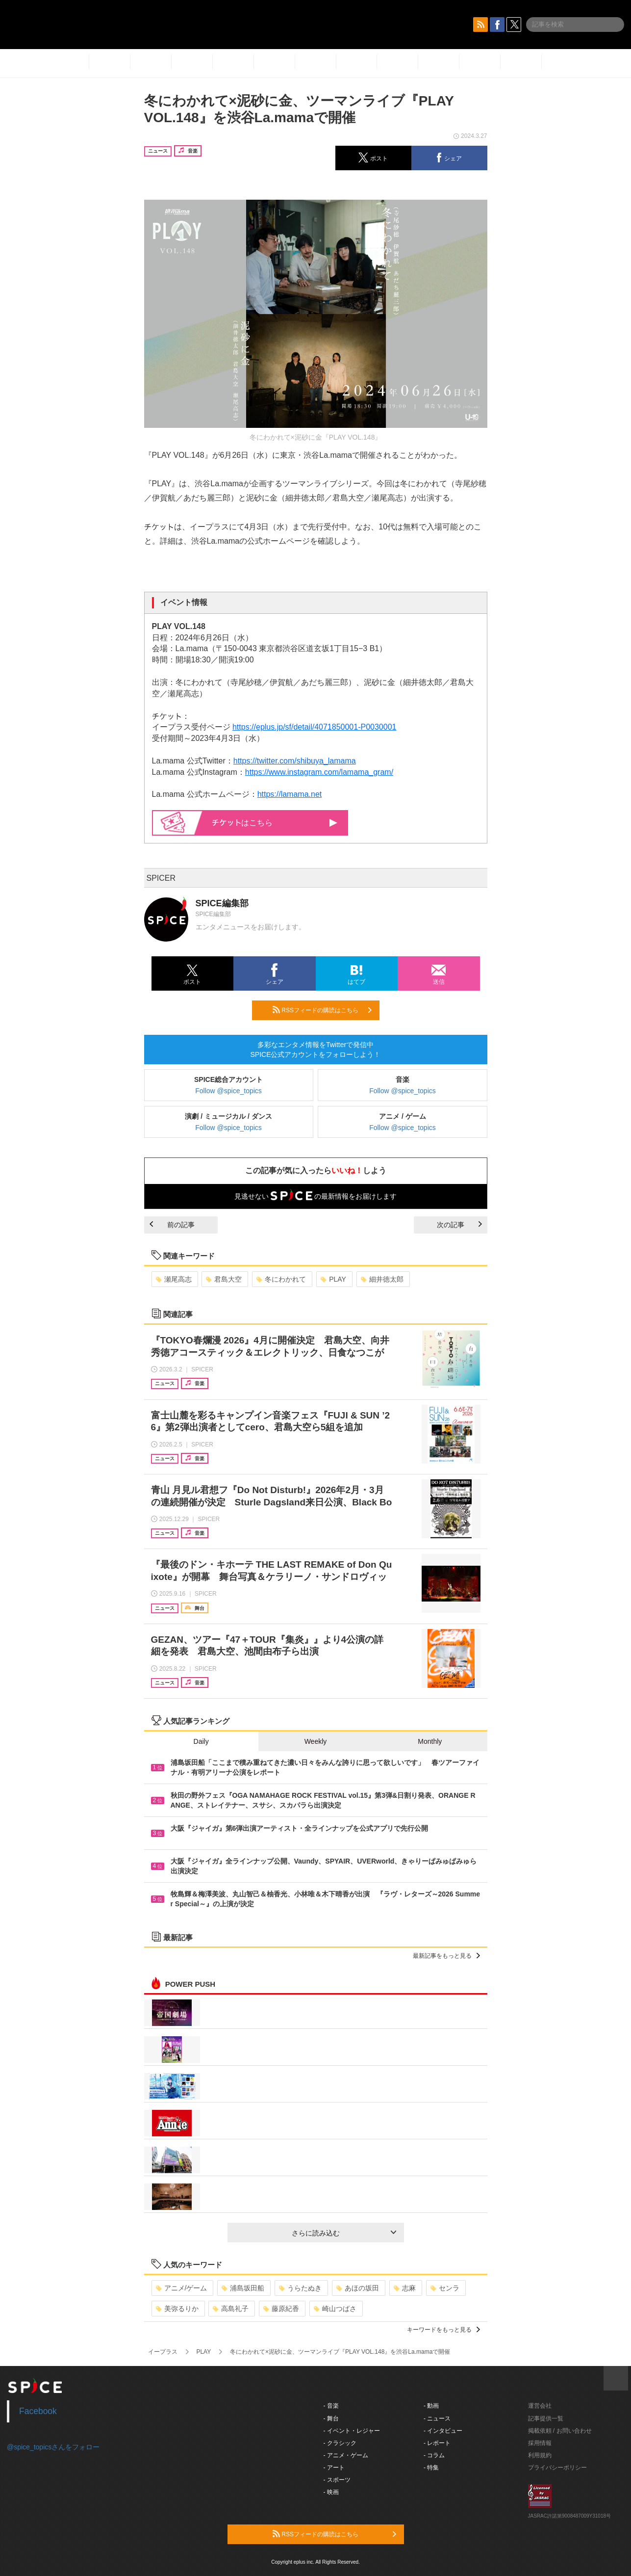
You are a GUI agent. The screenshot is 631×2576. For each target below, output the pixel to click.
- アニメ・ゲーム (346, 2455)
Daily (201, 1741)
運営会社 (540, 2405)
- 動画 (431, 2405)
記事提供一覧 (545, 2418)
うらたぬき (300, 2288)
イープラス (162, 2351)
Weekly (315, 1741)
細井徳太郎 (382, 1279)
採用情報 (540, 2443)
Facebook (38, 2411)
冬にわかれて (281, 1279)
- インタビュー (443, 2430)
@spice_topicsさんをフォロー (53, 2447)
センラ (444, 2288)
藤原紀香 (281, 2309)
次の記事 (459, 1225)
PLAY (333, 1279)
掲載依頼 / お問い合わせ (560, 2430)
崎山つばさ (335, 2309)
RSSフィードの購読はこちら (322, 1010)
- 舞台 (331, 2418)
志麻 (405, 2288)
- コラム (434, 2455)
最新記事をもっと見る (446, 1955)
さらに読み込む (344, 2233)
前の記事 (172, 1225)
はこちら (274, 822)
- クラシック (340, 2443)
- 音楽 (331, 2405)
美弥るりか (177, 2309)
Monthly (430, 1741)
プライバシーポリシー (557, 2467)
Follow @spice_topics (228, 1091)
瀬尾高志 (174, 1279)
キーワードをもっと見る (443, 2329)
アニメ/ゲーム (181, 2288)
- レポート (437, 2443)
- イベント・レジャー (352, 2430)
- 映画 (331, 2492)
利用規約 (540, 2455)
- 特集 (431, 2467)
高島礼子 (231, 2309)
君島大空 (224, 1279)
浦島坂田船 (243, 2288)
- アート (334, 2467)
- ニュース (437, 2418)
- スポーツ (337, 2479)
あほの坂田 (357, 2288)
